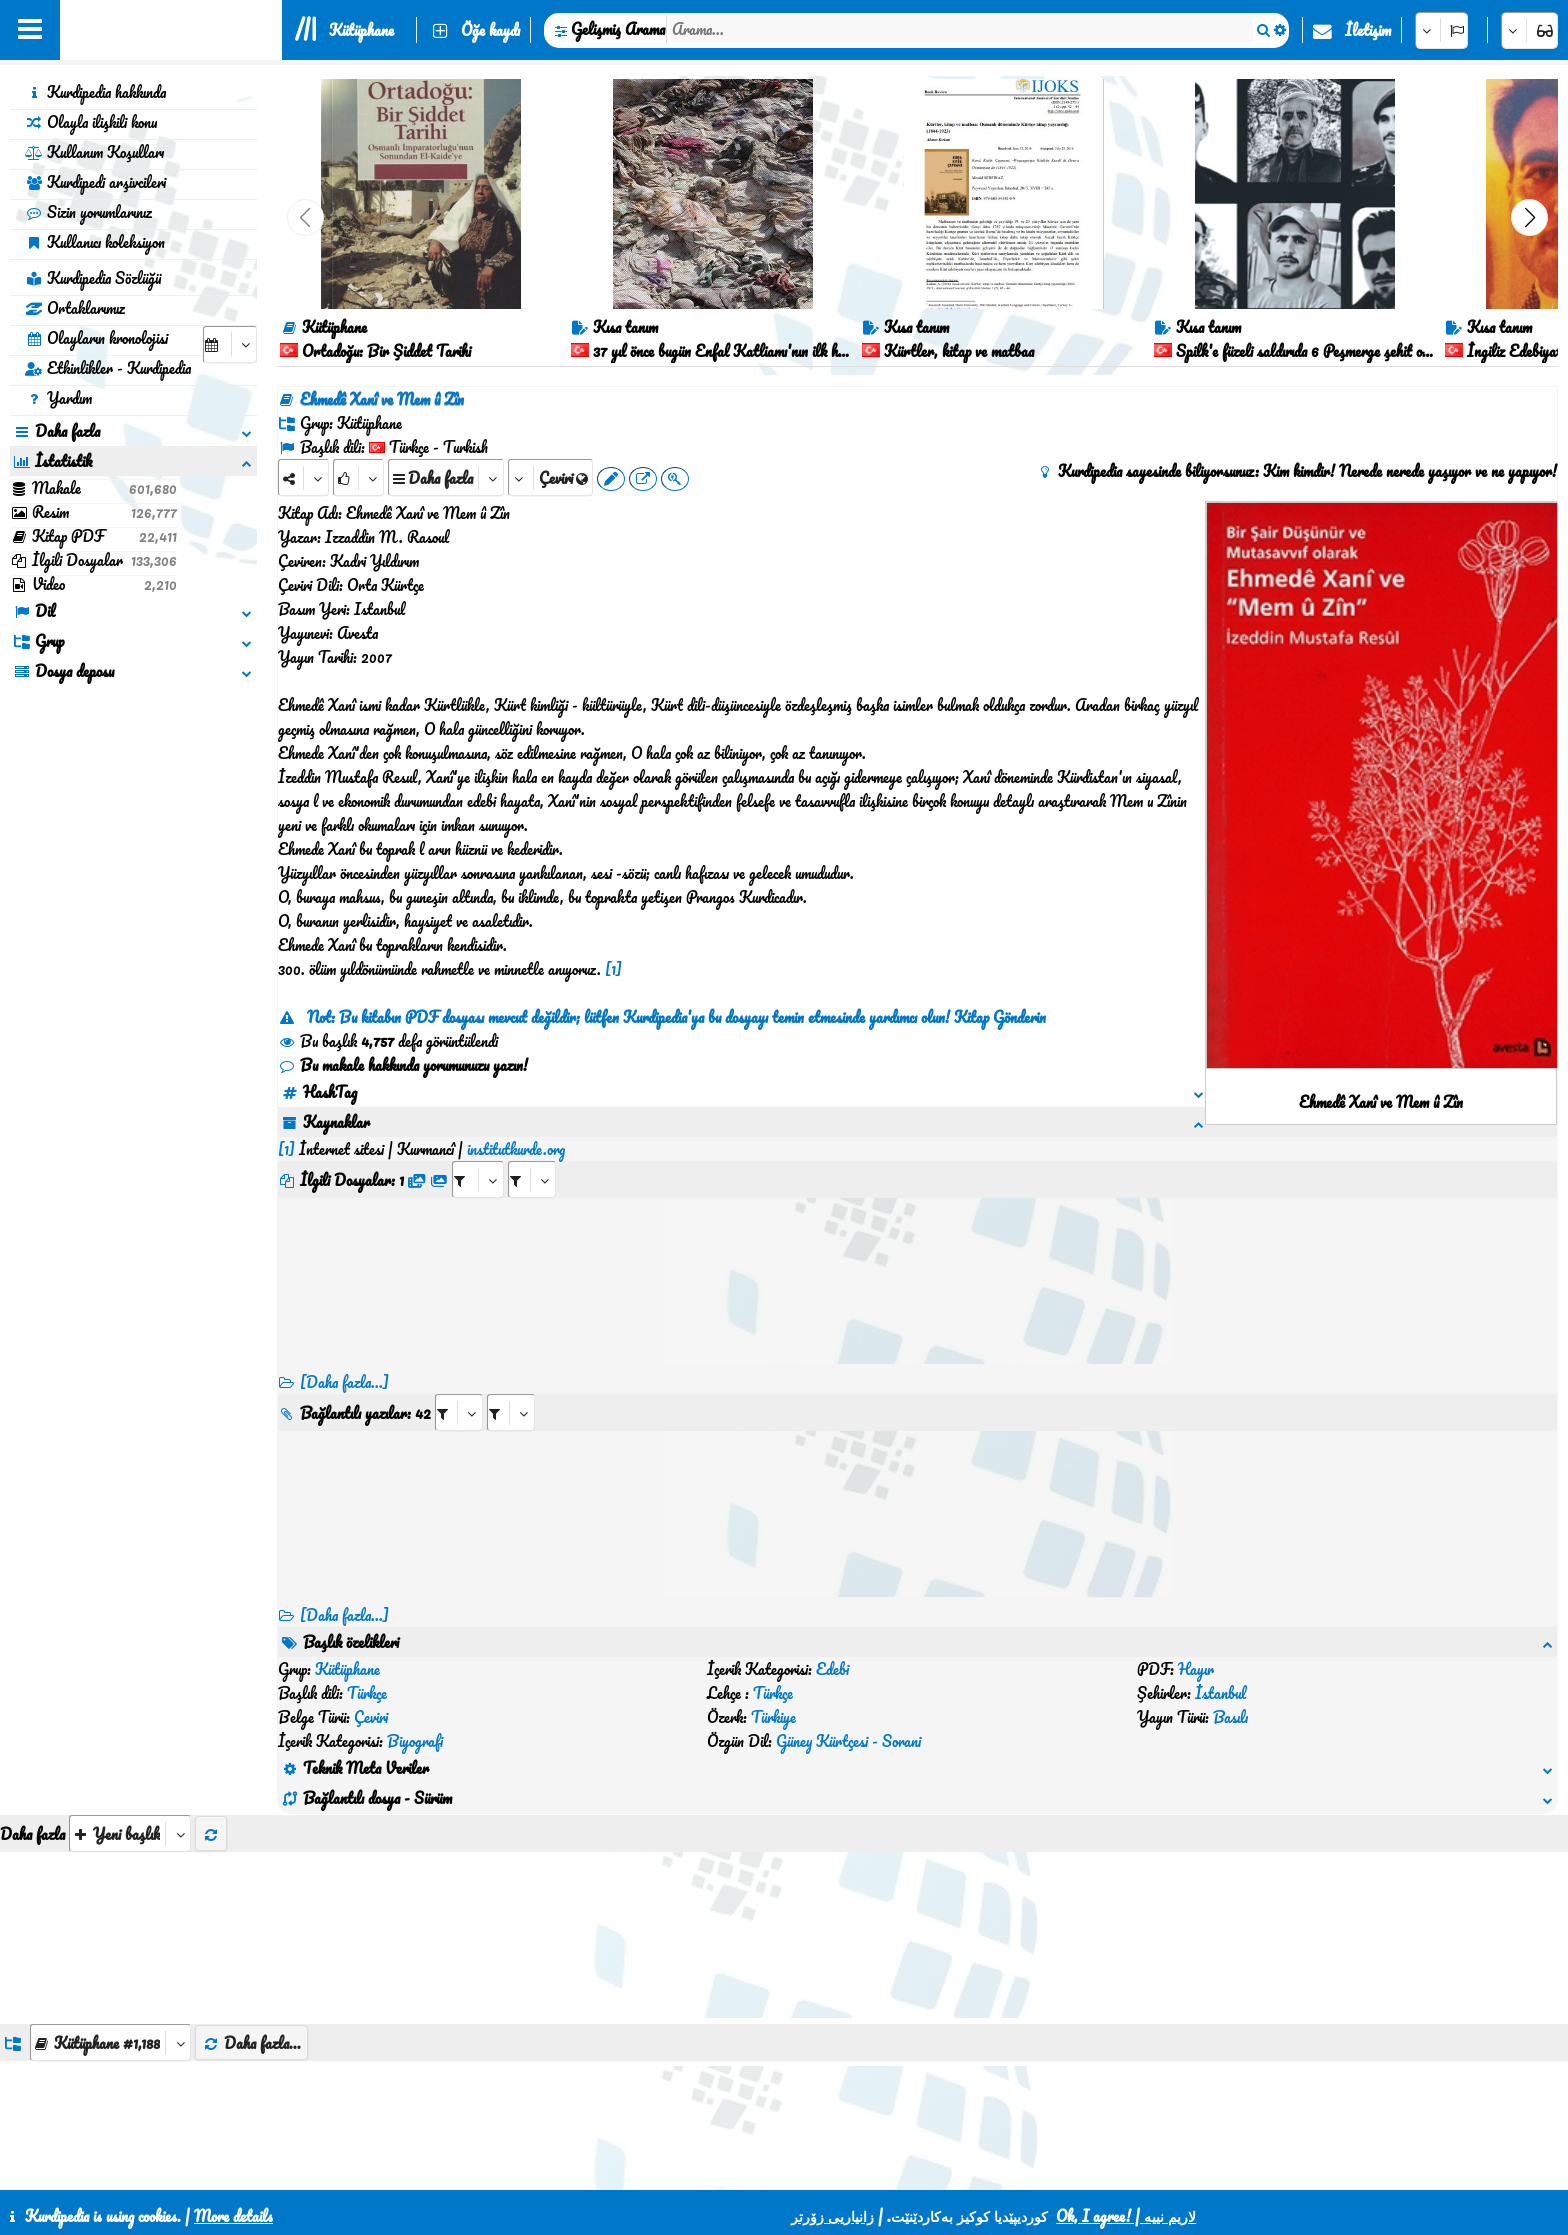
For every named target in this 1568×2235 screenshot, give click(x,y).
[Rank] (358, 477)
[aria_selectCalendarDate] (230, 344)
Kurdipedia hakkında (95, 92)
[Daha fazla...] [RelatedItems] (344, 1591)
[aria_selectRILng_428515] (511, 1388)
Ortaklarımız (75, 308)
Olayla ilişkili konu (91, 122)
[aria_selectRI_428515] (459, 1388)
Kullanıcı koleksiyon (95, 242)
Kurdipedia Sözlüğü (93, 278)
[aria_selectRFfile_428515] (478, 1155)
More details (233, 2216)
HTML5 (888, 2167)
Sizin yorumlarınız (88, 212)
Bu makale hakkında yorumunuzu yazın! (403, 1065)
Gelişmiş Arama (618, 29)
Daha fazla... (251, 1923)
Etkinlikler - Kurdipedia (108, 368)
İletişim (1368, 30)
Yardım (58, 398)
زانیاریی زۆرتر (832, 2216)
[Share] (303, 477)
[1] (613, 969)
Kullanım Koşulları (94, 152)
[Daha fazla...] (344, 1358)
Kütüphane (361, 30)
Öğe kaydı (490, 30)
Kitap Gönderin (1000, 1017)
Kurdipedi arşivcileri (95, 182)
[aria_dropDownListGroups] (110, 1922)
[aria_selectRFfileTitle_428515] (532, 1155)
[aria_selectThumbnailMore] (130, 1713)
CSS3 (811, 2167)
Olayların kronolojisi (96, 338)
